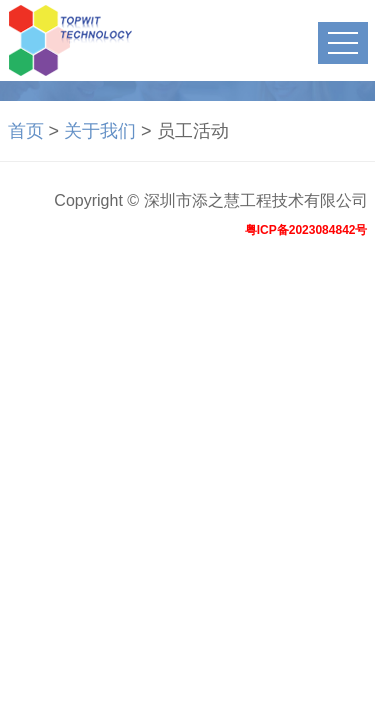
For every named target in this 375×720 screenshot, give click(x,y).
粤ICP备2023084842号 (306, 230)
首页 (26, 131)
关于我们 (100, 131)
